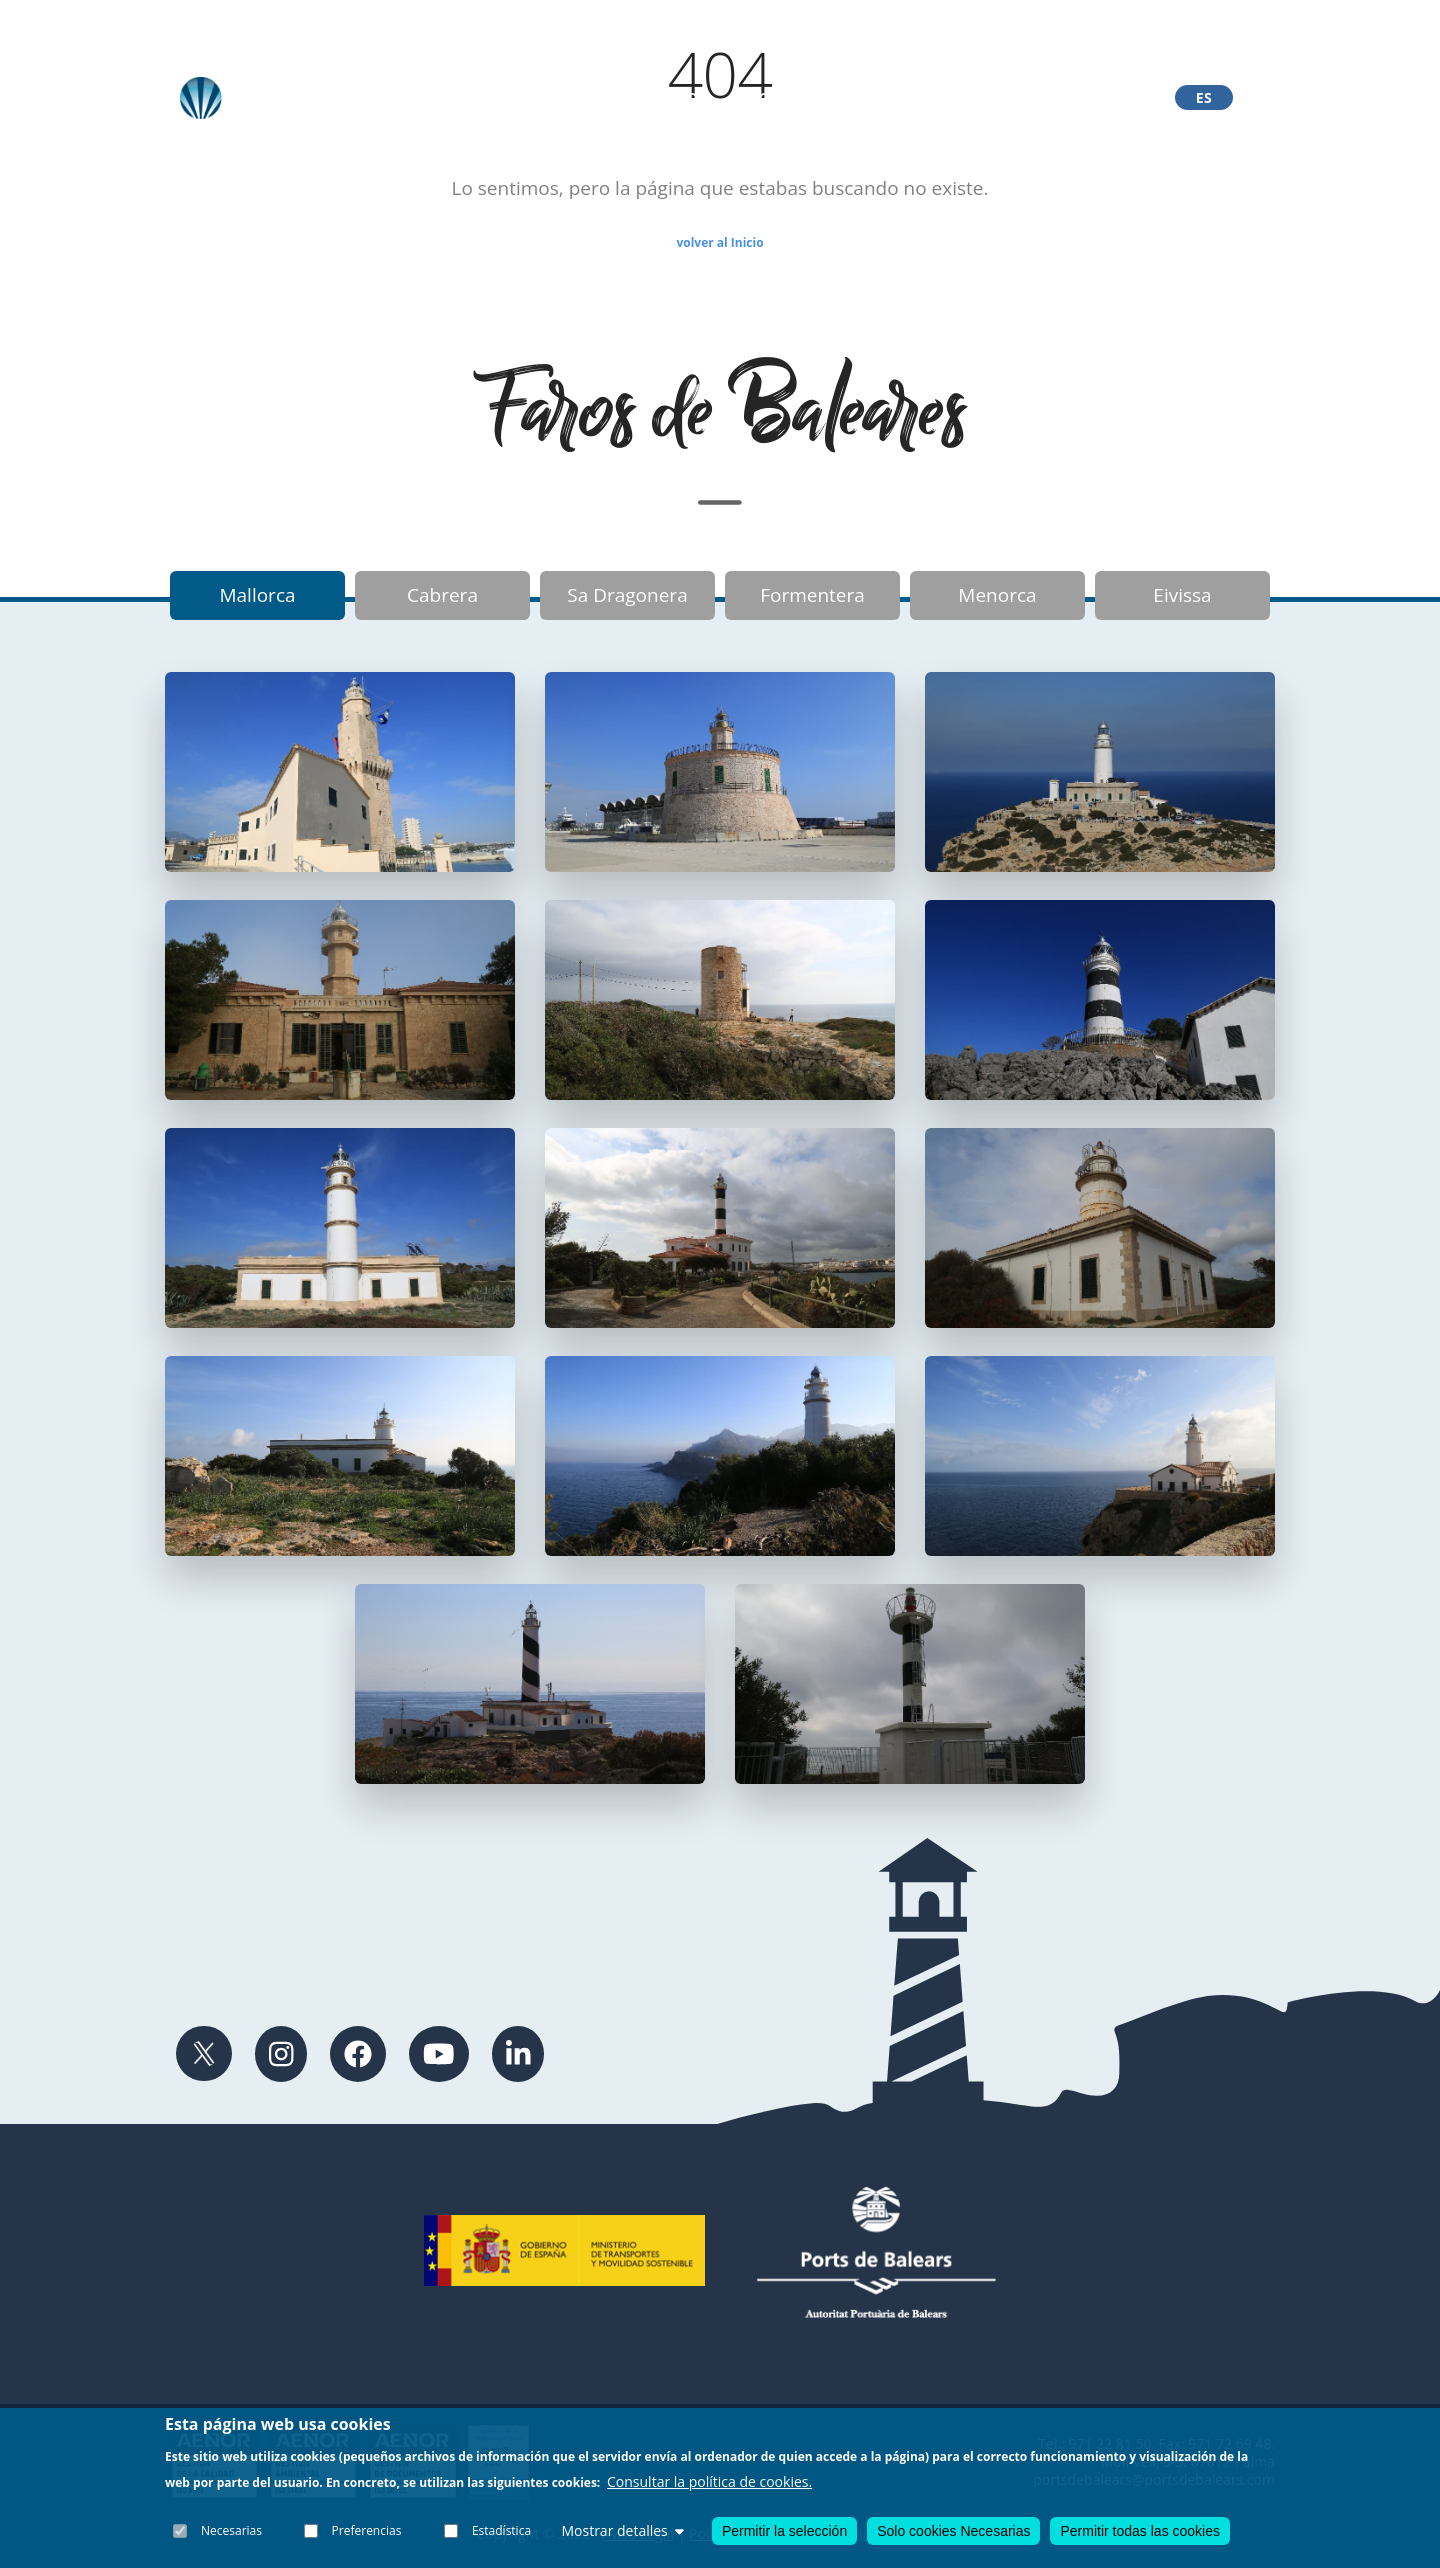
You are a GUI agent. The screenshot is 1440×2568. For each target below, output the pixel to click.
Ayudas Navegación (981, 98)
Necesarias (231, 2530)
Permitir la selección (784, 2532)
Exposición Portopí (807, 98)
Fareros (674, 98)
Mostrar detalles (622, 2530)
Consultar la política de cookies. (709, 2481)
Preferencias (367, 2530)
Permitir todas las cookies (1140, 2531)
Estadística (501, 2530)
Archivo (509, 98)
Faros (591, 98)
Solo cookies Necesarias (953, 2531)
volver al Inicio (719, 242)
